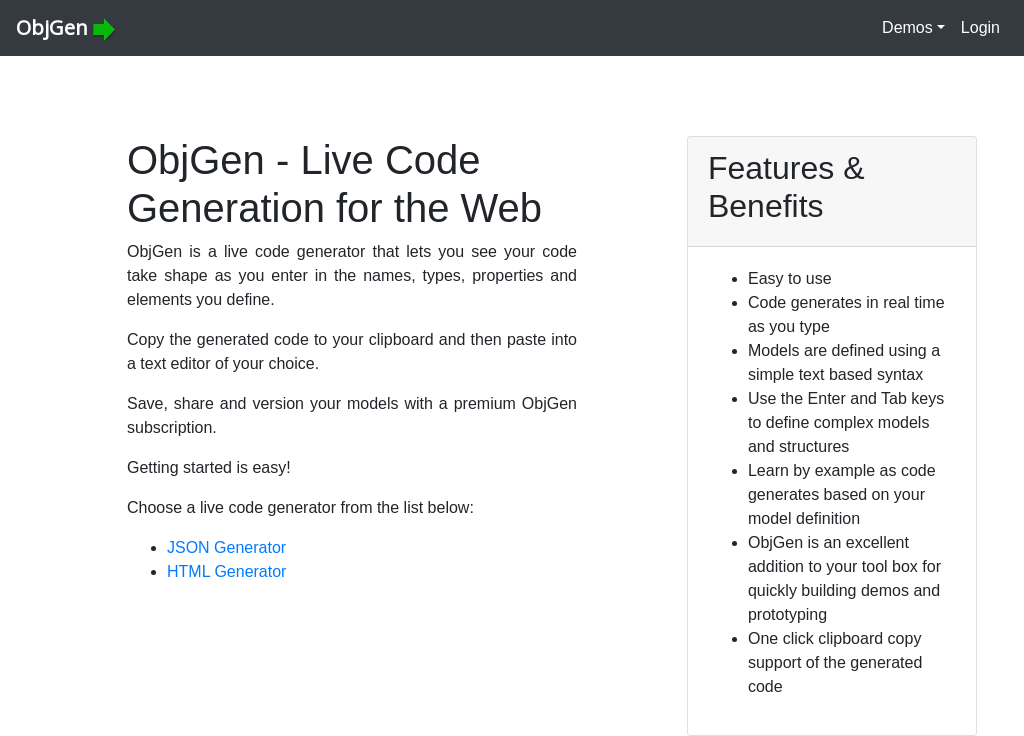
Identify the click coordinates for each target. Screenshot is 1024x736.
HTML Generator (226, 571)
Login (980, 27)
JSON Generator (226, 547)
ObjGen (66, 28)
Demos (907, 27)
